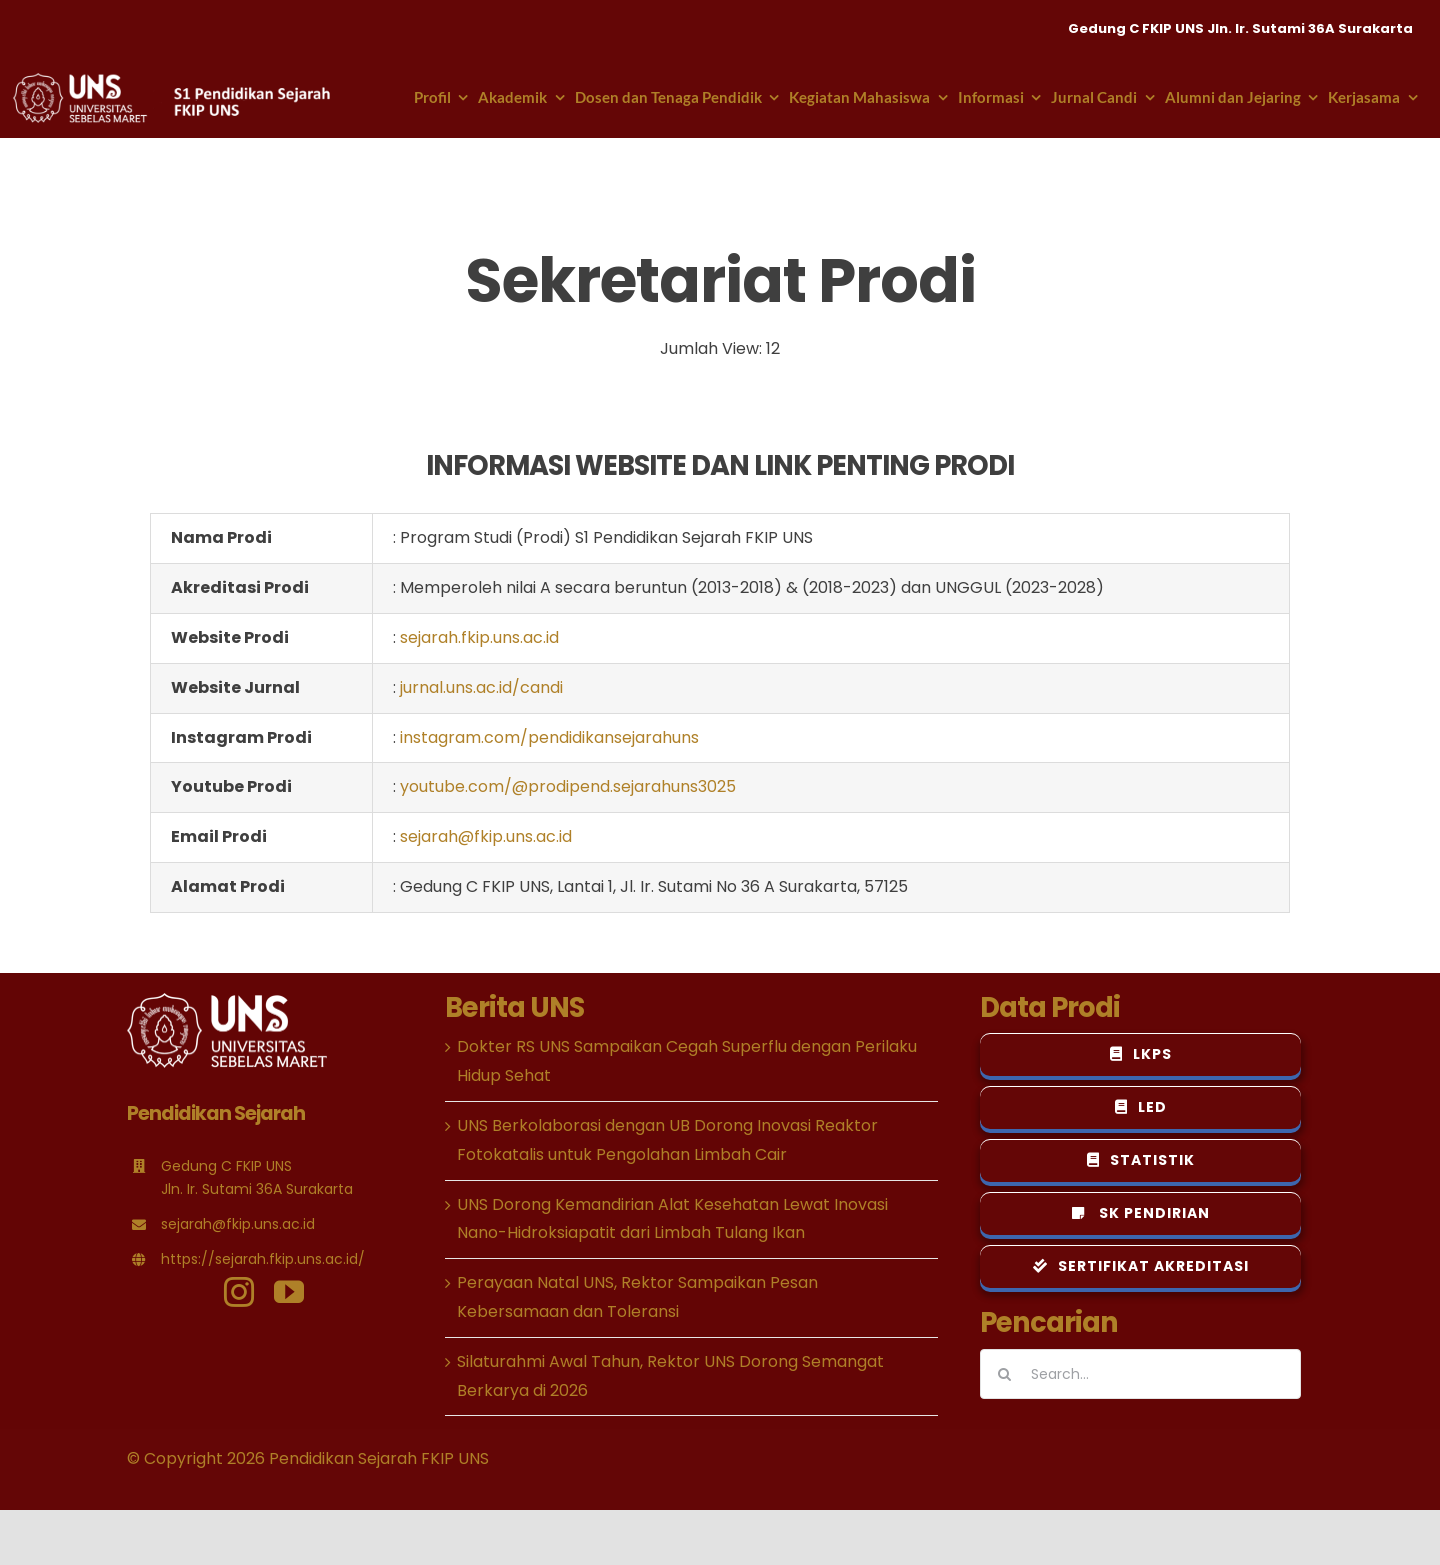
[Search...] (1141, 1374)
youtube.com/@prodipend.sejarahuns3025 (568, 786)
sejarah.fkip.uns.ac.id (479, 637)
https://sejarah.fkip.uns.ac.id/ (263, 1259)
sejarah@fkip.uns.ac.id (486, 836)
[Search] (1005, 1374)
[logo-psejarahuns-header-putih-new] (173, 80)
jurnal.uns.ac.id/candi (481, 687)
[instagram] (239, 1292)
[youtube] (289, 1292)
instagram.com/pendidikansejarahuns (549, 737)
